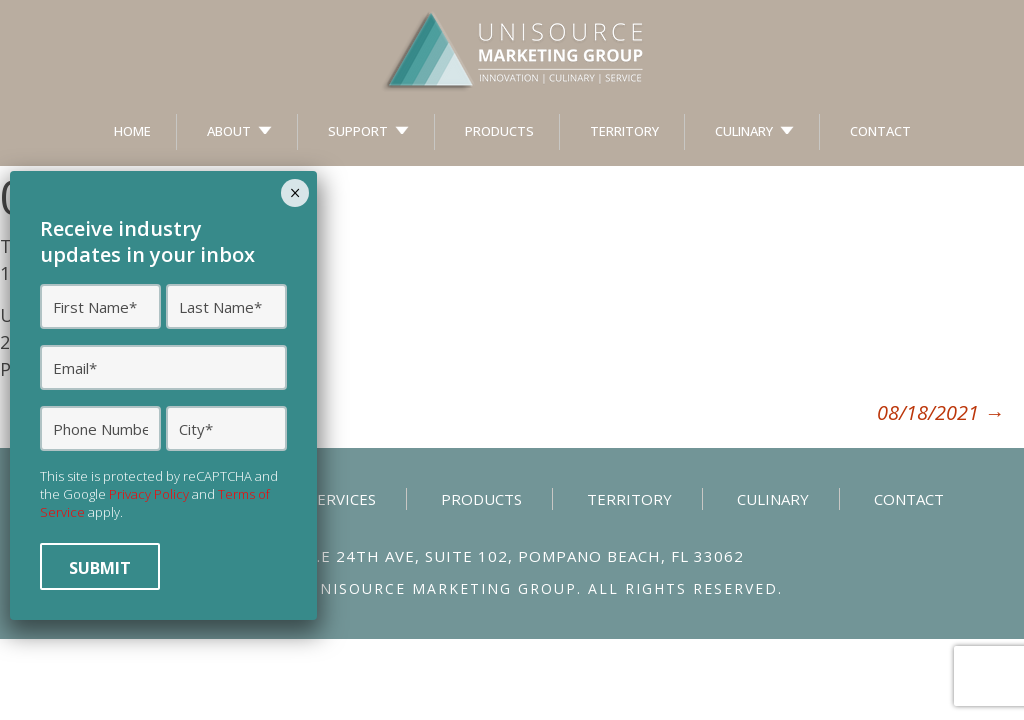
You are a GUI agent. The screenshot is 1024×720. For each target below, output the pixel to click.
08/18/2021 (940, 412)
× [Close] (295, 193)
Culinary (744, 131)
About (229, 131)
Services (342, 499)
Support (358, 131)
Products (499, 131)
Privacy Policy (149, 494)
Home (132, 131)
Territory (624, 131)
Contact (880, 131)
